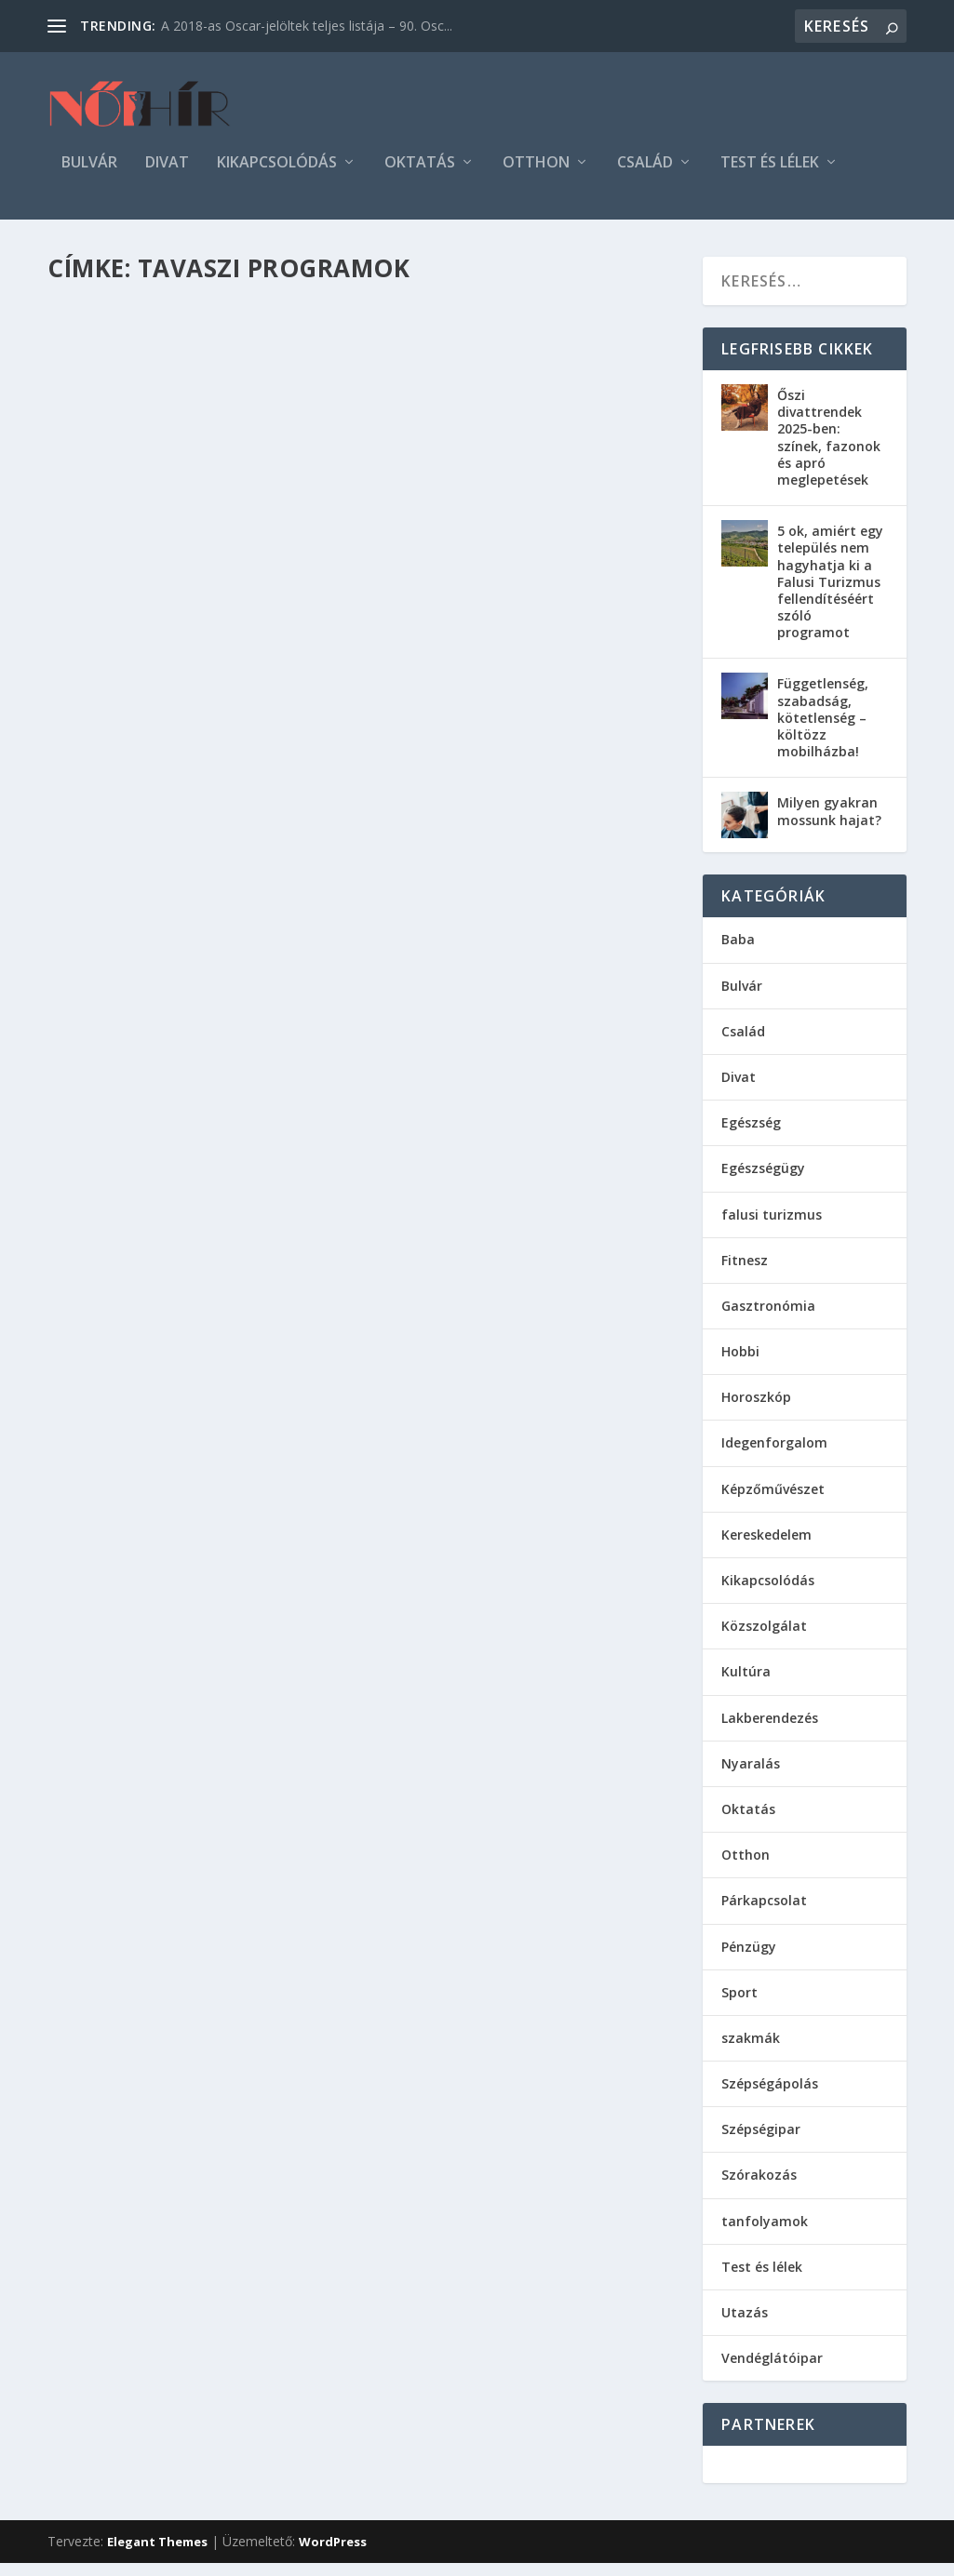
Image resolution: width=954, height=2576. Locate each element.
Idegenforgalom (774, 1455)
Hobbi (740, 1364)
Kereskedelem (766, 1547)
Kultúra (746, 1684)
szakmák (750, 2051)
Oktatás (419, 176)
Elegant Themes (157, 2554)
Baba (738, 952)
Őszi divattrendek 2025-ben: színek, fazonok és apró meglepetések (828, 450)
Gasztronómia (768, 1319)
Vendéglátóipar (772, 2371)
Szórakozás (759, 2187)
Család (645, 176)
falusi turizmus (771, 1227)
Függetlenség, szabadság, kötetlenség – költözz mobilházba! (822, 730)
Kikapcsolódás (277, 176)
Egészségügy (763, 1181)
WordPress (333, 2554)
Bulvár (89, 176)
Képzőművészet (773, 1502)
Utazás (744, 2325)
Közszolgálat (764, 1639)
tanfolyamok (764, 2234)
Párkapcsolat (764, 1913)
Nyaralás (750, 1776)
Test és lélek (769, 176)
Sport (739, 2005)
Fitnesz (744, 1273)
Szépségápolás (769, 2096)
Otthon (536, 176)
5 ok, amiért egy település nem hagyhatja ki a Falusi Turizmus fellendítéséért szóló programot (830, 594)
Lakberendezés (769, 1731)
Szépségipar (760, 2142)
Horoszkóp (756, 1410)
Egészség (751, 1135)
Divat (167, 176)
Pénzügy (748, 1960)
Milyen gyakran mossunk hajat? (829, 824)
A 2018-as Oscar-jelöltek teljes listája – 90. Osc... (306, 25)
